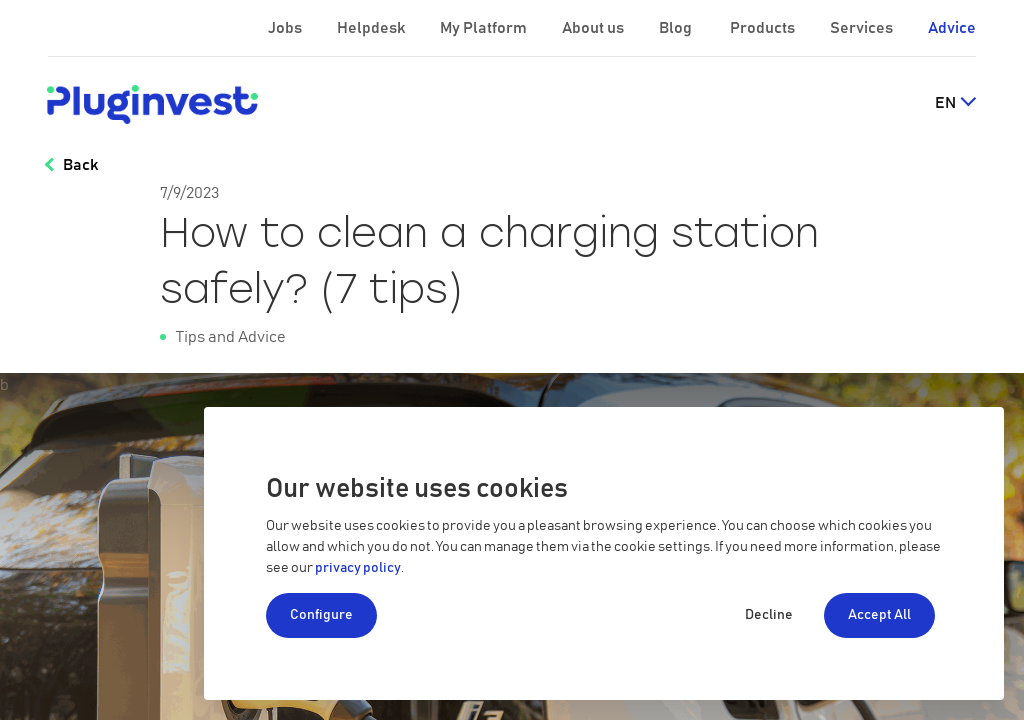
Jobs (286, 28)
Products (764, 28)
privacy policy (358, 568)
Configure (321, 615)
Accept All (879, 615)
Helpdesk (372, 28)
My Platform (483, 28)
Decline (769, 615)
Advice (952, 28)
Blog (677, 28)
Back (80, 165)
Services (863, 28)
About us (594, 28)
